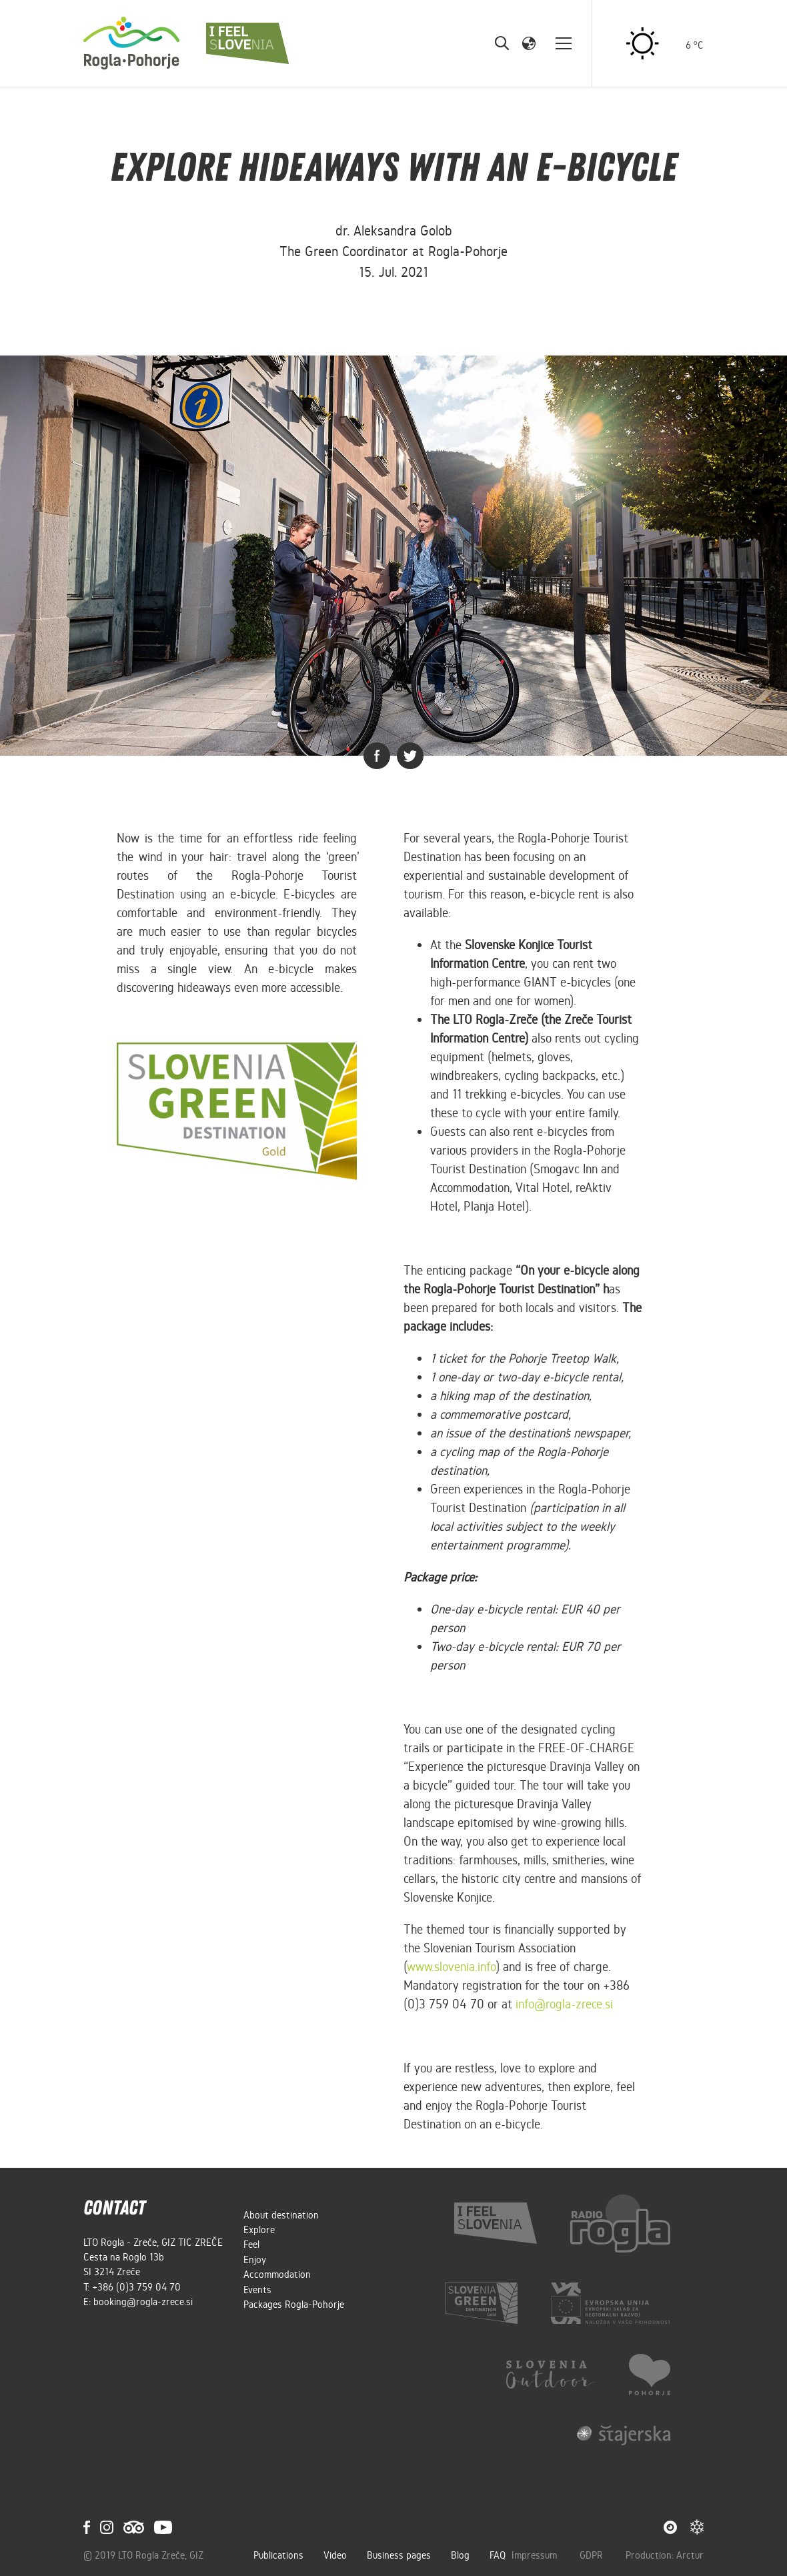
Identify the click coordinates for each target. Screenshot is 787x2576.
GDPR (593, 2555)
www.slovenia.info (451, 1966)
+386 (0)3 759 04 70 (136, 2287)
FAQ (498, 2555)
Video (335, 2555)
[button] (529, 42)
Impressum (536, 2555)
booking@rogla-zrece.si (143, 2302)
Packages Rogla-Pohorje (293, 2305)
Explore (259, 2230)
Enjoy (254, 2260)
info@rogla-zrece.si (564, 2004)
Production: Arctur (665, 2555)
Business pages (399, 2555)
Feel (251, 2244)
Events (257, 2290)
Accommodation (277, 2275)
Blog (460, 2555)
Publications (278, 2555)
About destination (281, 2215)
